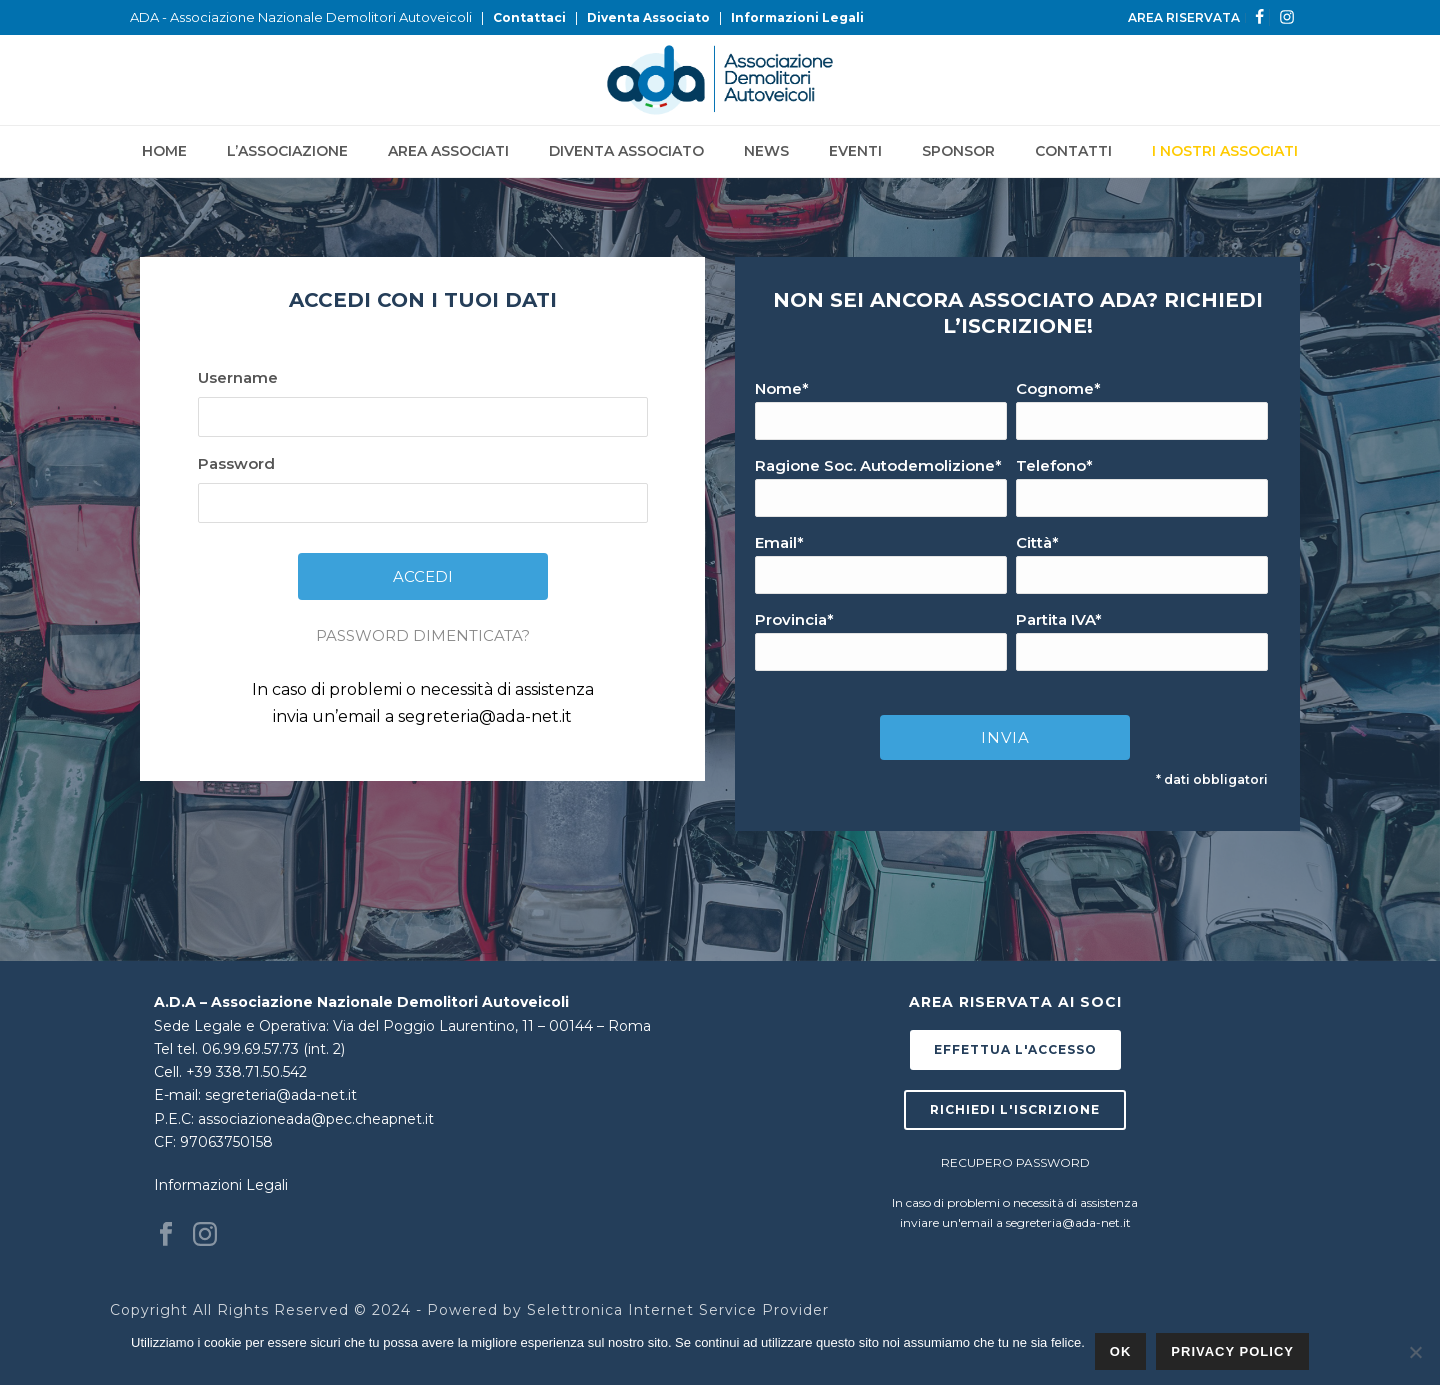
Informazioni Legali (797, 17)
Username (238, 377)
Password (236, 463)
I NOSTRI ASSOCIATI (1225, 151)
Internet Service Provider (728, 1310)
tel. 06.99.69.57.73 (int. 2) (261, 1049)
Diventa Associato (648, 17)
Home (164, 151)
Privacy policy (1232, 1351)
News (766, 151)
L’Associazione (287, 151)
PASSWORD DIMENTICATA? (423, 635)
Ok (1121, 1351)
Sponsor (958, 151)
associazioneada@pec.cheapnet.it (316, 1119)
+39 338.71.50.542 (246, 1072)
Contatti (1073, 151)
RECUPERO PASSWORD (1015, 1162)
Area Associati (448, 151)
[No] (1415, 1352)
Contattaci (529, 17)
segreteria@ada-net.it (485, 716)
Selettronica (575, 1310)
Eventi (855, 151)
